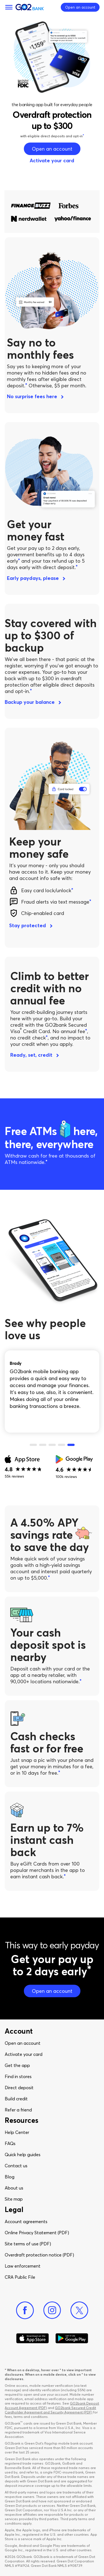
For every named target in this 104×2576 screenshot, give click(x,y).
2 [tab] (42, 1445)
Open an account (22, 2043)
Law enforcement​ (22, 2266)
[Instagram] (52, 2310)
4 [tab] (61, 1445)
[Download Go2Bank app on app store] (32, 2338)
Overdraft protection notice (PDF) (39, 2255)
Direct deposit (19, 2087)
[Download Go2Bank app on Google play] (71, 2338)
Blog (9, 2176)
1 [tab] (33, 1445)
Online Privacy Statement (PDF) (37, 2232)
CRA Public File (20, 2277)
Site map (14, 2199)
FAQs (10, 2143)
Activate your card (23, 2054)
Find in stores (18, 2076)
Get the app (17, 2065)
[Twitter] (79, 2310)
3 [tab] (52, 1445)
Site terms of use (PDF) (28, 2243)
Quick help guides (22, 2154)
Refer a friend (18, 2110)
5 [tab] (71, 1445)
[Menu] (8, 7)
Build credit (16, 2098)
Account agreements (26, 2221)
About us (14, 2188)
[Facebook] (25, 2310)
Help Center (17, 2132)
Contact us (16, 2165)
